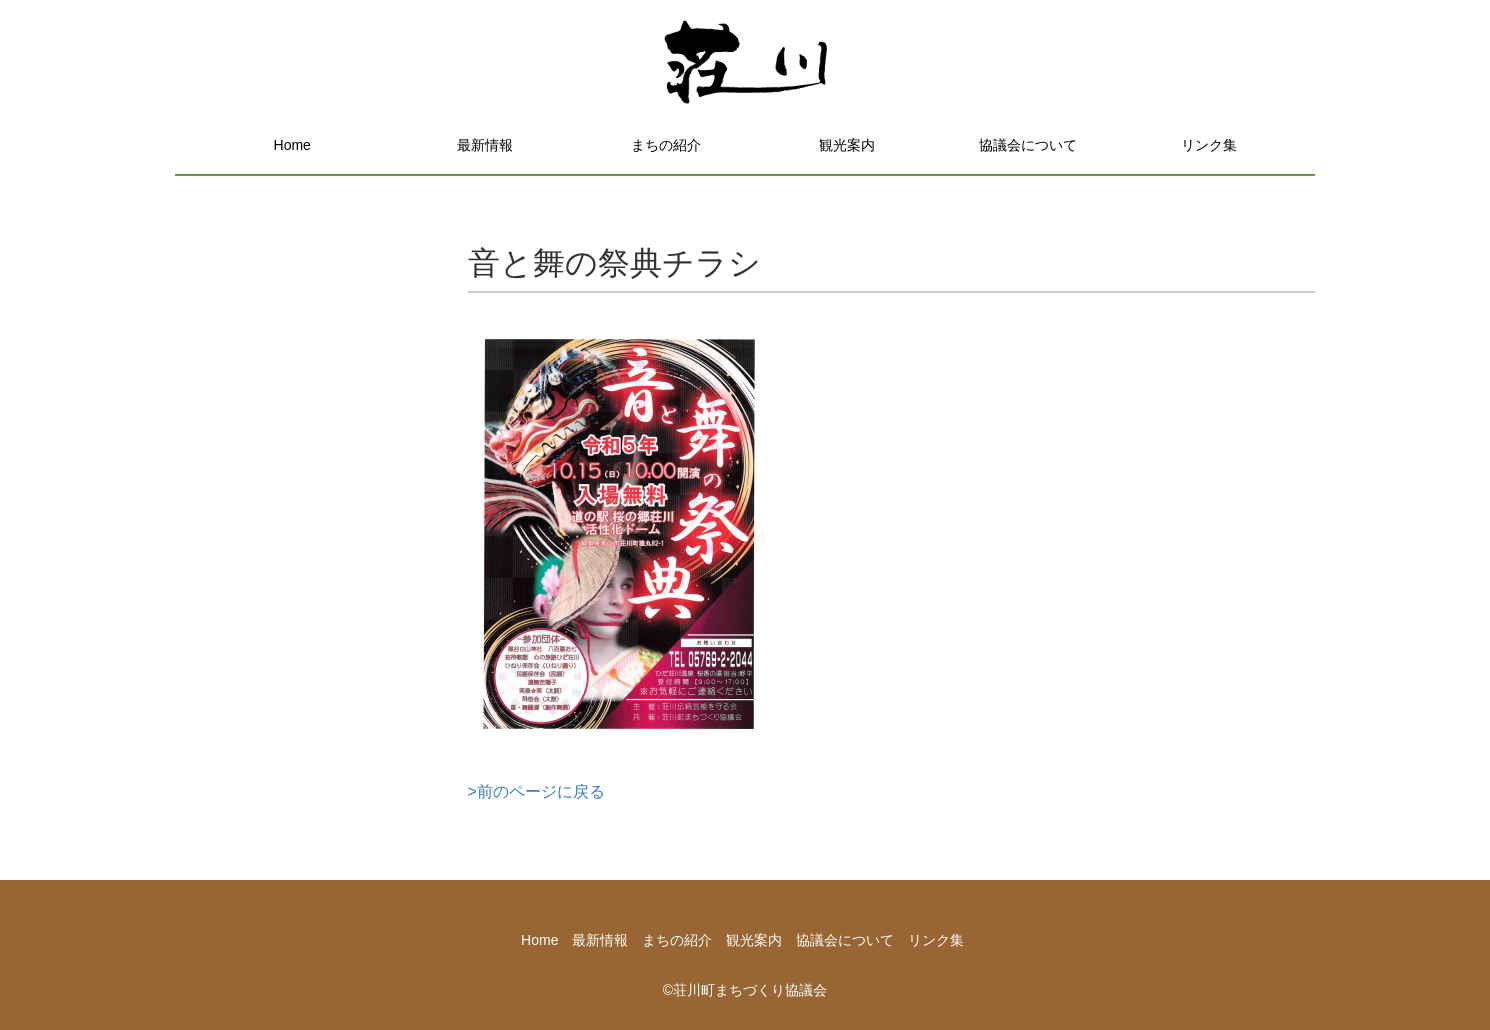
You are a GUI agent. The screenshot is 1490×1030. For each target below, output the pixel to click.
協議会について (1028, 145)
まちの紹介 (666, 145)
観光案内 (847, 145)
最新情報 (485, 145)
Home (292, 145)
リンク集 (1209, 145)
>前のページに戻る (536, 791)
